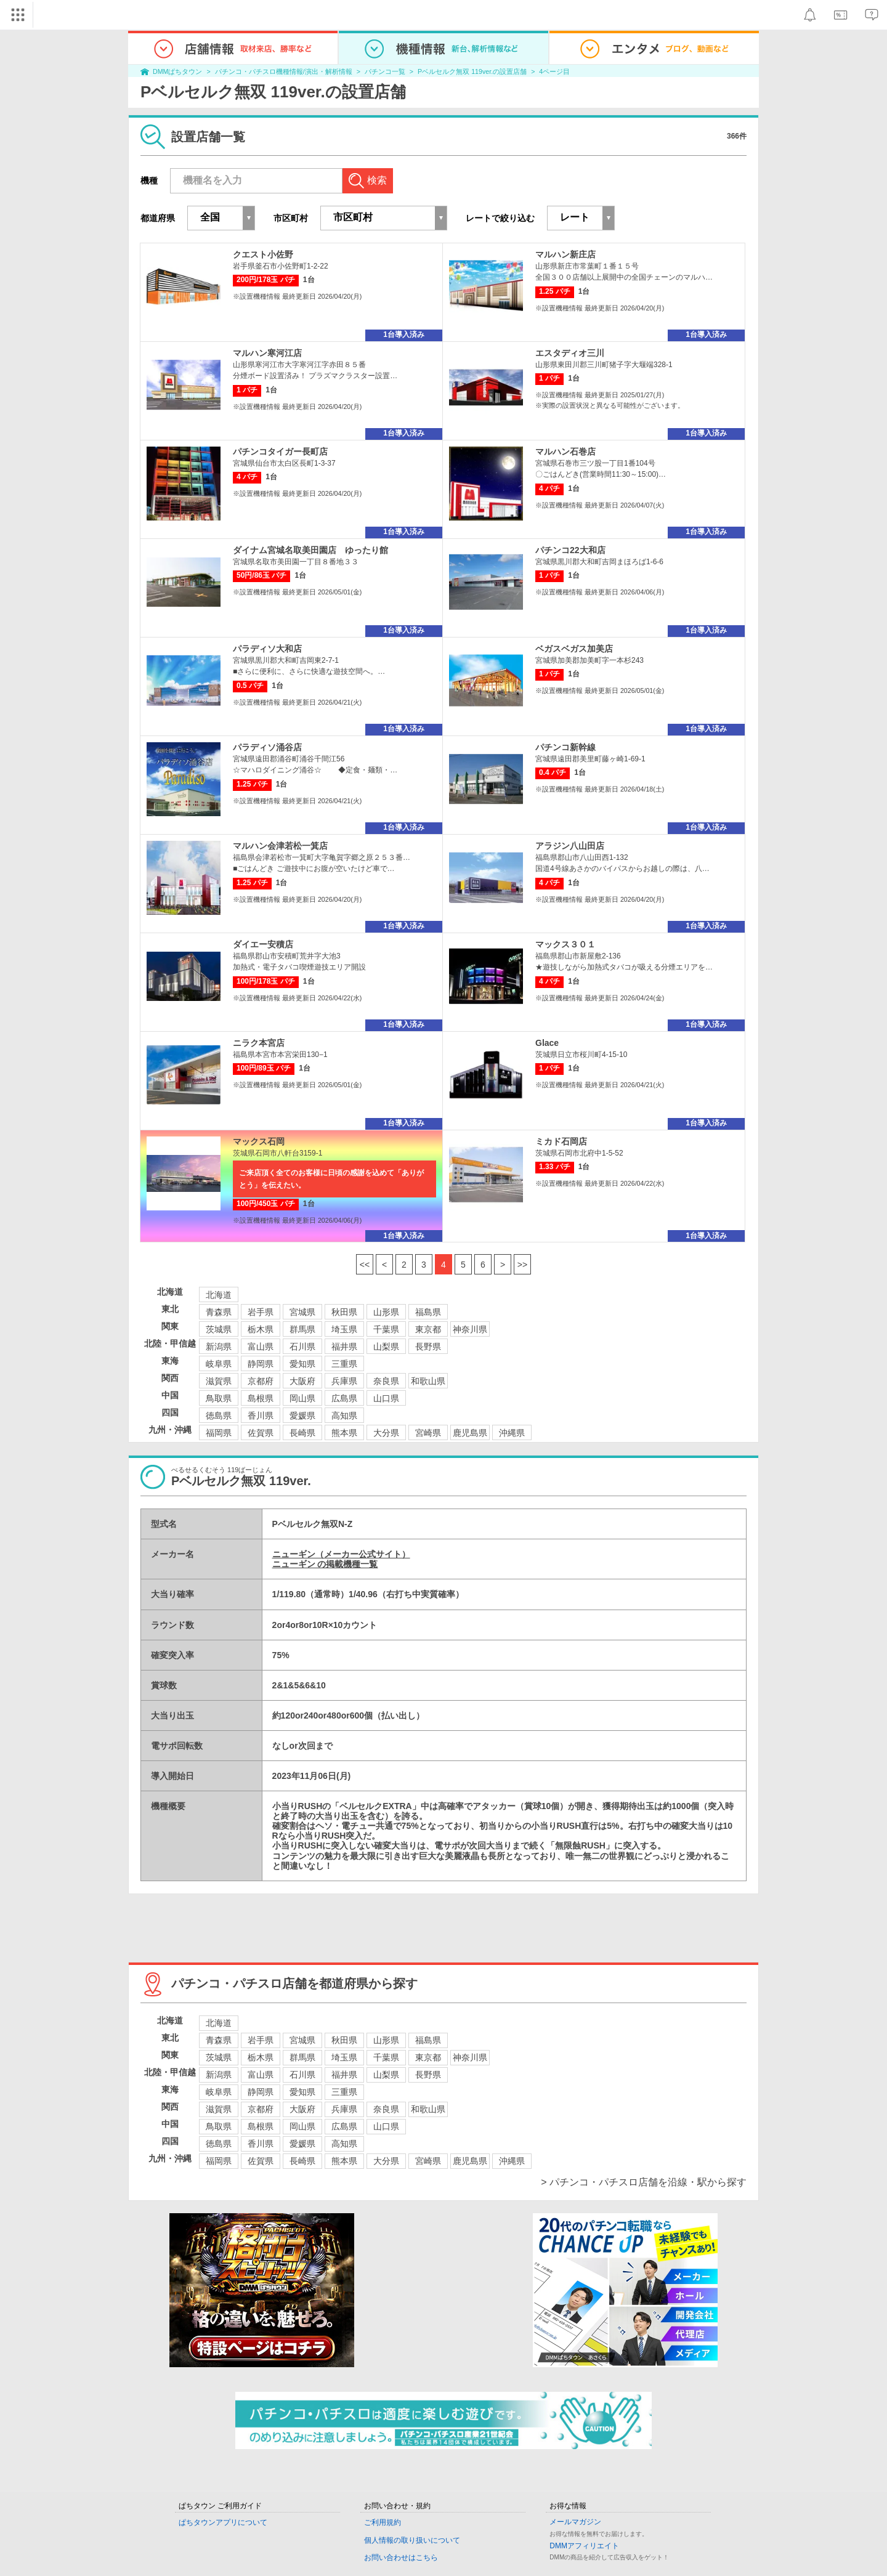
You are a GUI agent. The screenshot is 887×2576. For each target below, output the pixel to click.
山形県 (386, 1312)
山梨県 (386, 1346)
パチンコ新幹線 (565, 747)
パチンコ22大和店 (570, 550)
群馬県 (302, 1329)
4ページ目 (554, 71)
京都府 (260, 1381)
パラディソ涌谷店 (267, 747)
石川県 (302, 1346)
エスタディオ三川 (569, 353)
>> (522, 1265)
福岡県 (219, 1433)
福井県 (344, 1346)
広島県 (344, 1398)
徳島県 (219, 1415)
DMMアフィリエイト (584, 2546)
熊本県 (344, 1433)
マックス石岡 (259, 1141)
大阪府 (302, 1381)
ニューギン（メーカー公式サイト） (341, 1554)
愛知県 (302, 1364)
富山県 (260, 1346)
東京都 (428, 1329)
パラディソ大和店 (267, 649)
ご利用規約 (382, 2522)
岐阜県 (219, 1364)
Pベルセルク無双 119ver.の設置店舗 (472, 71)
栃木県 (260, 1329)
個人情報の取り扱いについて (412, 2540)
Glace (547, 1043)
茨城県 (219, 1329)
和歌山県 (428, 1381)
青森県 (219, 1312)
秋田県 (344, 1312)
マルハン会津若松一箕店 (280, 846)
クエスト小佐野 (263, 254)
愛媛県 (302, 1415)
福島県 (428, 1312)
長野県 (428, 1346)
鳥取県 (219, 1398)
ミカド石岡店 (561, 1141)
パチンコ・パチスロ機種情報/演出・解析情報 (283, 71)
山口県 (386, 1398)
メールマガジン (575, 2521)
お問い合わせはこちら (401, 2557)
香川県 (260, 1415)
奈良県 (386, 1381)
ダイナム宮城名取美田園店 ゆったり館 (310, 550)
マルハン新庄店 (565, 254)
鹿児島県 (470, 1433)
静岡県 (260, 1364)
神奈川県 (470, 1329)
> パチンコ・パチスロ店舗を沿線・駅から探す (644, 2182)
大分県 (386, 1433)
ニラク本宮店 (259, 1043)
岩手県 (260, 1312)
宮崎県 (428, 1433)
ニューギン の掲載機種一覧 (325, 1564)
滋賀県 (219, 1381)
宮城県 (302, 1312)
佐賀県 (260, 1433)
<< (365, 1265)
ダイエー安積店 (263, 944)
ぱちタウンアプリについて (223, 2522)
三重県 (344, 1364)
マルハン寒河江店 (267, 353)
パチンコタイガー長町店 (280, 451)
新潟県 (219, 1346)
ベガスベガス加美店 (574, 649)
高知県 (344, 1415)
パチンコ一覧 (385, 71)
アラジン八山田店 (569, 846)
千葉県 (386, 1329)
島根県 (260, 1398)
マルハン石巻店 (565, 451)
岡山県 (302, 1398)
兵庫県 (344, 1381)
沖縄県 (512, 1433)
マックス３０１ (565, 944)
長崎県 (302, 1433)
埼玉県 (344, 1329)
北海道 (219, 1295)
